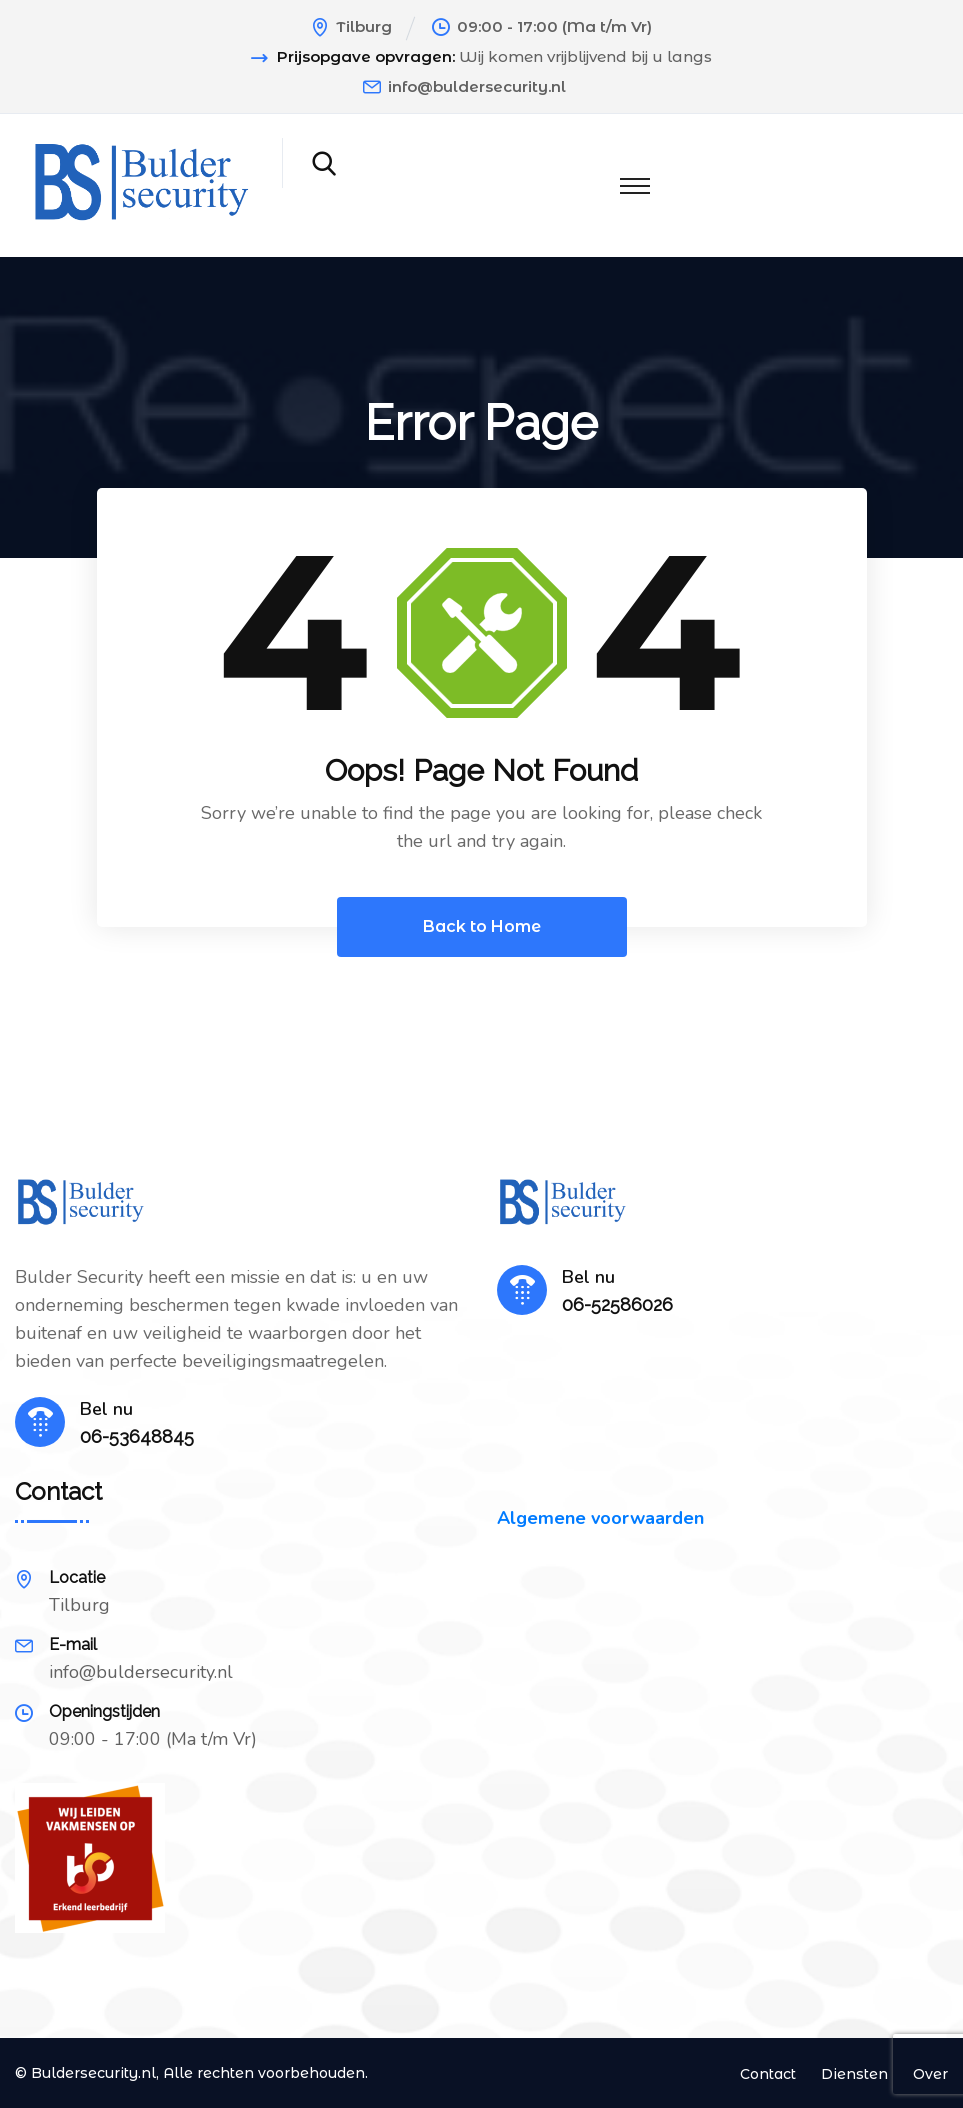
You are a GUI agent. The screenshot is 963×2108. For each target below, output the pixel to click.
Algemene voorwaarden (600, 1518)
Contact (768, 2074)
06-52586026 (617, 1304)
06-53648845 (137, 1436)
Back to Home (482, 926)
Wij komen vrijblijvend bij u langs (585, 57)
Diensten (854, 2074)
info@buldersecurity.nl (477, 86)
